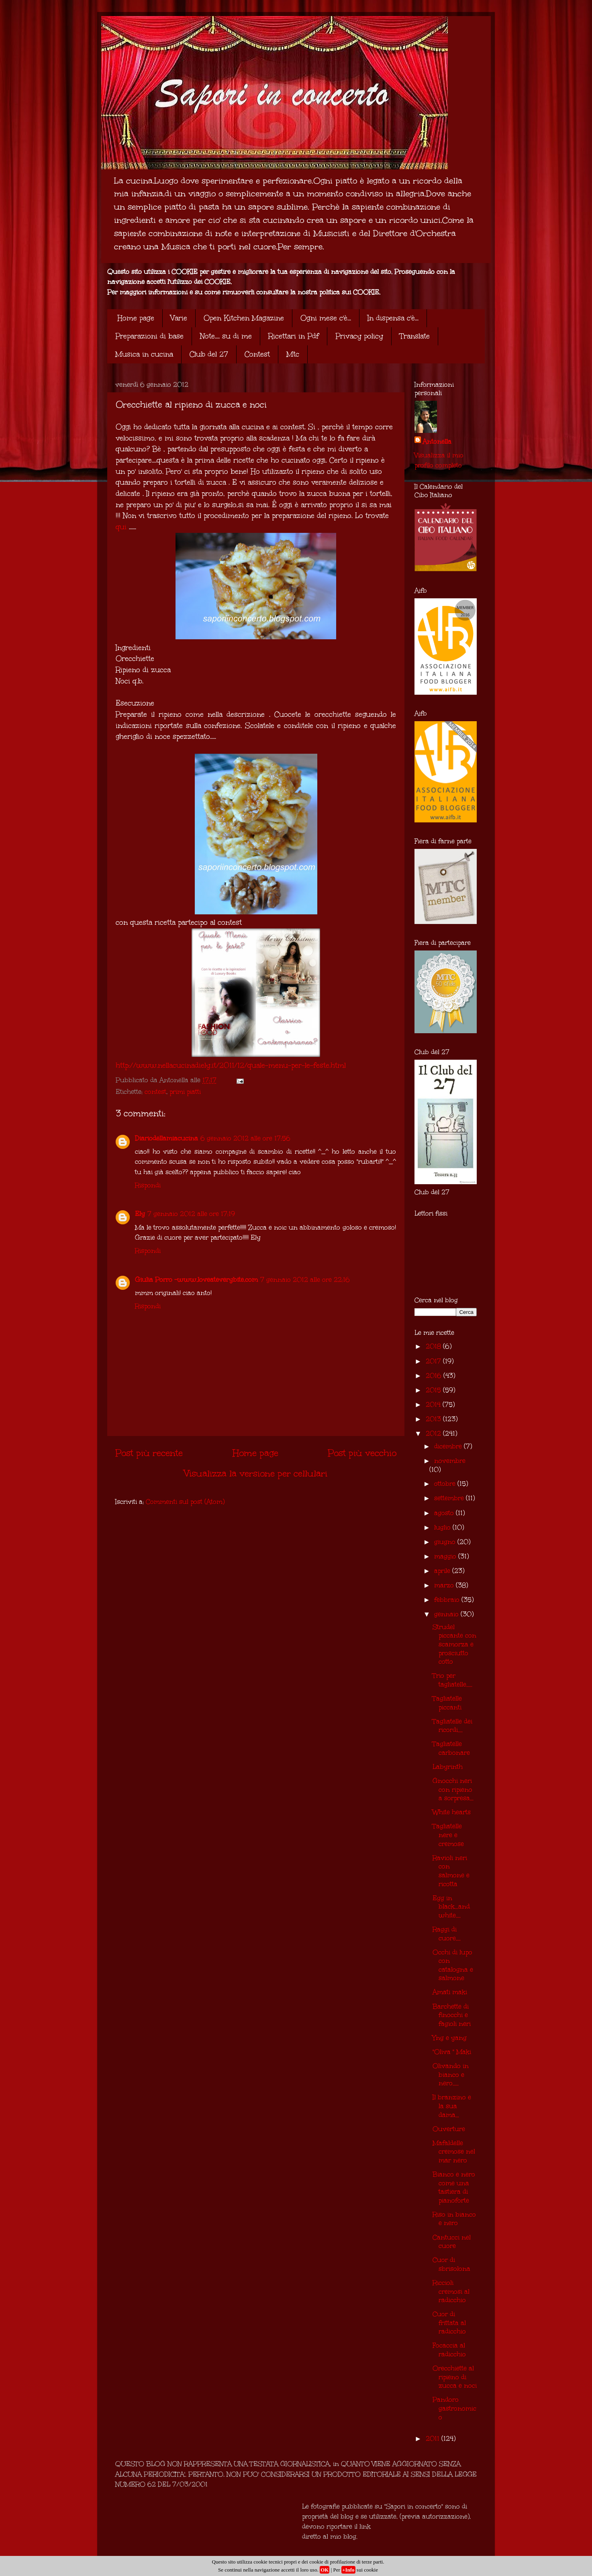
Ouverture (449, 2129)
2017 (434, 1361)
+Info (348, 2570)
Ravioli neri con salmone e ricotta (451, 1871)
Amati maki (450, 1992)
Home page (135, 318)
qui (121, 527)
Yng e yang (450, 2037)
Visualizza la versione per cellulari (255, 1473)
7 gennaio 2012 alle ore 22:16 (305, 1279)
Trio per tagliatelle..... (452, 1680)
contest (155, 1091)
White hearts (452, 1812)
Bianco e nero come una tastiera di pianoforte (454, 2187)
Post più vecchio (362, 1453)
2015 (434, 1390)
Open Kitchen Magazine (244, 318)
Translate (415, 336)
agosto (445, 1513)
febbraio (447, 1599)
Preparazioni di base (149, 336)
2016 (434, 1375)
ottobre (445, 1483)
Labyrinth (448, 1766)
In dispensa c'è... (392, 318)
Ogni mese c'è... (325, 318)
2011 (433, 2438)
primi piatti (185, 1091)
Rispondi (148, 1185)
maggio (446, 1556)
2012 (434, 1433)
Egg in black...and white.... (451, 1906)
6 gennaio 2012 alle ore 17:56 (245, 1138)
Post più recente (149, 1453)
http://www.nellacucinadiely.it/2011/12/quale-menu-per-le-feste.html (231, 1065)
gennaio (447, 1614)
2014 (434, 1404)
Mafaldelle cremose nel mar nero (454, 2151)
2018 (434, 1346)
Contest (257, 354)
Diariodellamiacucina (166, 1138)
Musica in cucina (144, 354)
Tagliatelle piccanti (447, 1702)
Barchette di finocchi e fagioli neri (452, 2015)
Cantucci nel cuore (452, 2241)
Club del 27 (209, 354)
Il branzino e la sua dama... (452, 2106)
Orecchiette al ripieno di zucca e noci (455, 2377)
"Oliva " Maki (452, 2052)
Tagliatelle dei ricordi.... (452, 1725)
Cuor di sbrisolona (451, 2264)
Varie (179, 318)
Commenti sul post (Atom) (185, 1501)
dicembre (449, 1446)
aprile (443, 1570)
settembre (450, 1498)
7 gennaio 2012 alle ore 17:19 (191, 1213)
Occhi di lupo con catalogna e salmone (453, 1965)
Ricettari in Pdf (293, 336)
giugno (445, 1542)
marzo (445, 1585)
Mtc (292, 354)
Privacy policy (359, 336)
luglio (443, 1527)
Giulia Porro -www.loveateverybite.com (196, 1279)
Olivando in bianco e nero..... (451, 2074)
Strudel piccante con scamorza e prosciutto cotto (454, 1644)
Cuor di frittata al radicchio (449, 2322)
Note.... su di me (226, 336)
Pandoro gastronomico (454, 2408)
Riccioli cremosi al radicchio (451, 2291)
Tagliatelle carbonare (451, 1748)
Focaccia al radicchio (449, 2349)
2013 (434, 1419)
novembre (449, 1460)
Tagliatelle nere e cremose (448, 1835)
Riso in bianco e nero (454, 2218)
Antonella (437, 441)
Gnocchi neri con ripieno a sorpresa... (453, 1789)
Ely (140, 1213)
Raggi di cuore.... (447, 1933)
